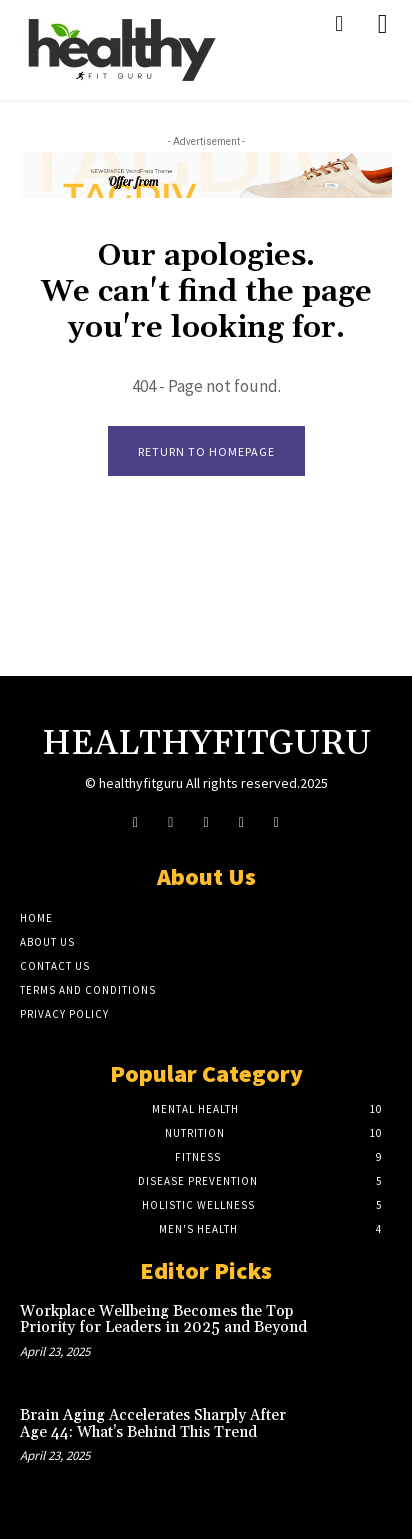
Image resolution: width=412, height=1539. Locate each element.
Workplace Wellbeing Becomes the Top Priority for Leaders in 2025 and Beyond (163, 1320)
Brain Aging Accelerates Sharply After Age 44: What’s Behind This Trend (153, 1424)
